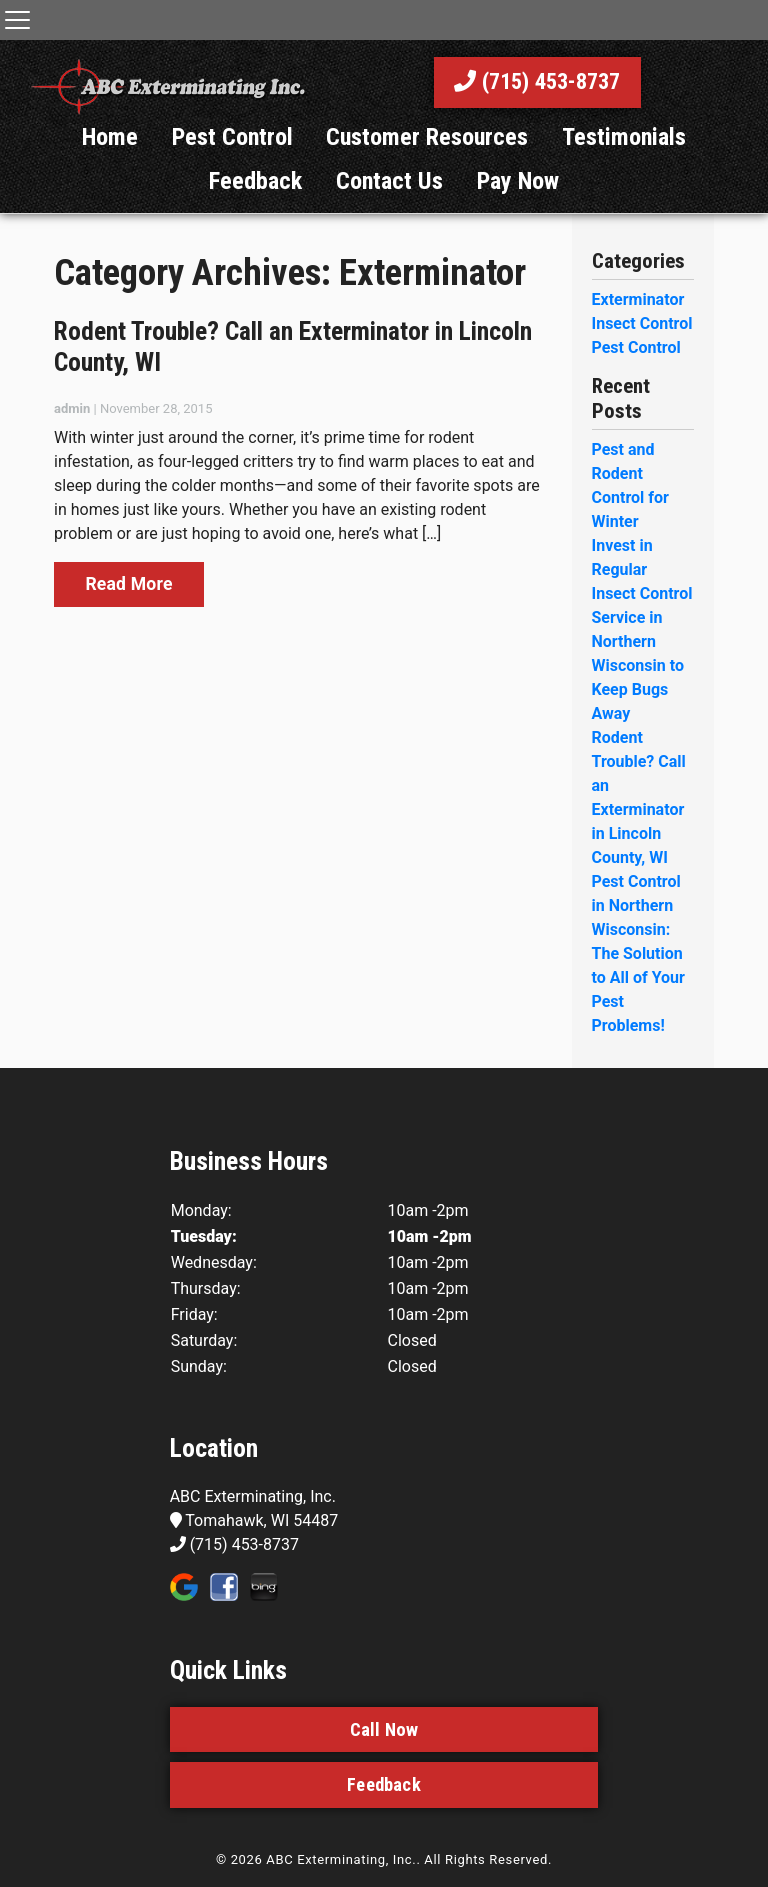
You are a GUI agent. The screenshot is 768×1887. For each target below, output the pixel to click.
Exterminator (638, 322)
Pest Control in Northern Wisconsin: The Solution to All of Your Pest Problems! (638, 976)
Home (110, 160)
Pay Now (518, 204)
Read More (128, 607)
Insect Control (642, 346)
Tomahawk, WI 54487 (254, 1543)
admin (72, 431)
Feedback (255, 204)
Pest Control (232, 160)
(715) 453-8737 (537, 93)
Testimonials (624, 160)
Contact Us (389, 204)
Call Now (384, 1752)
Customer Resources (427, 160)
